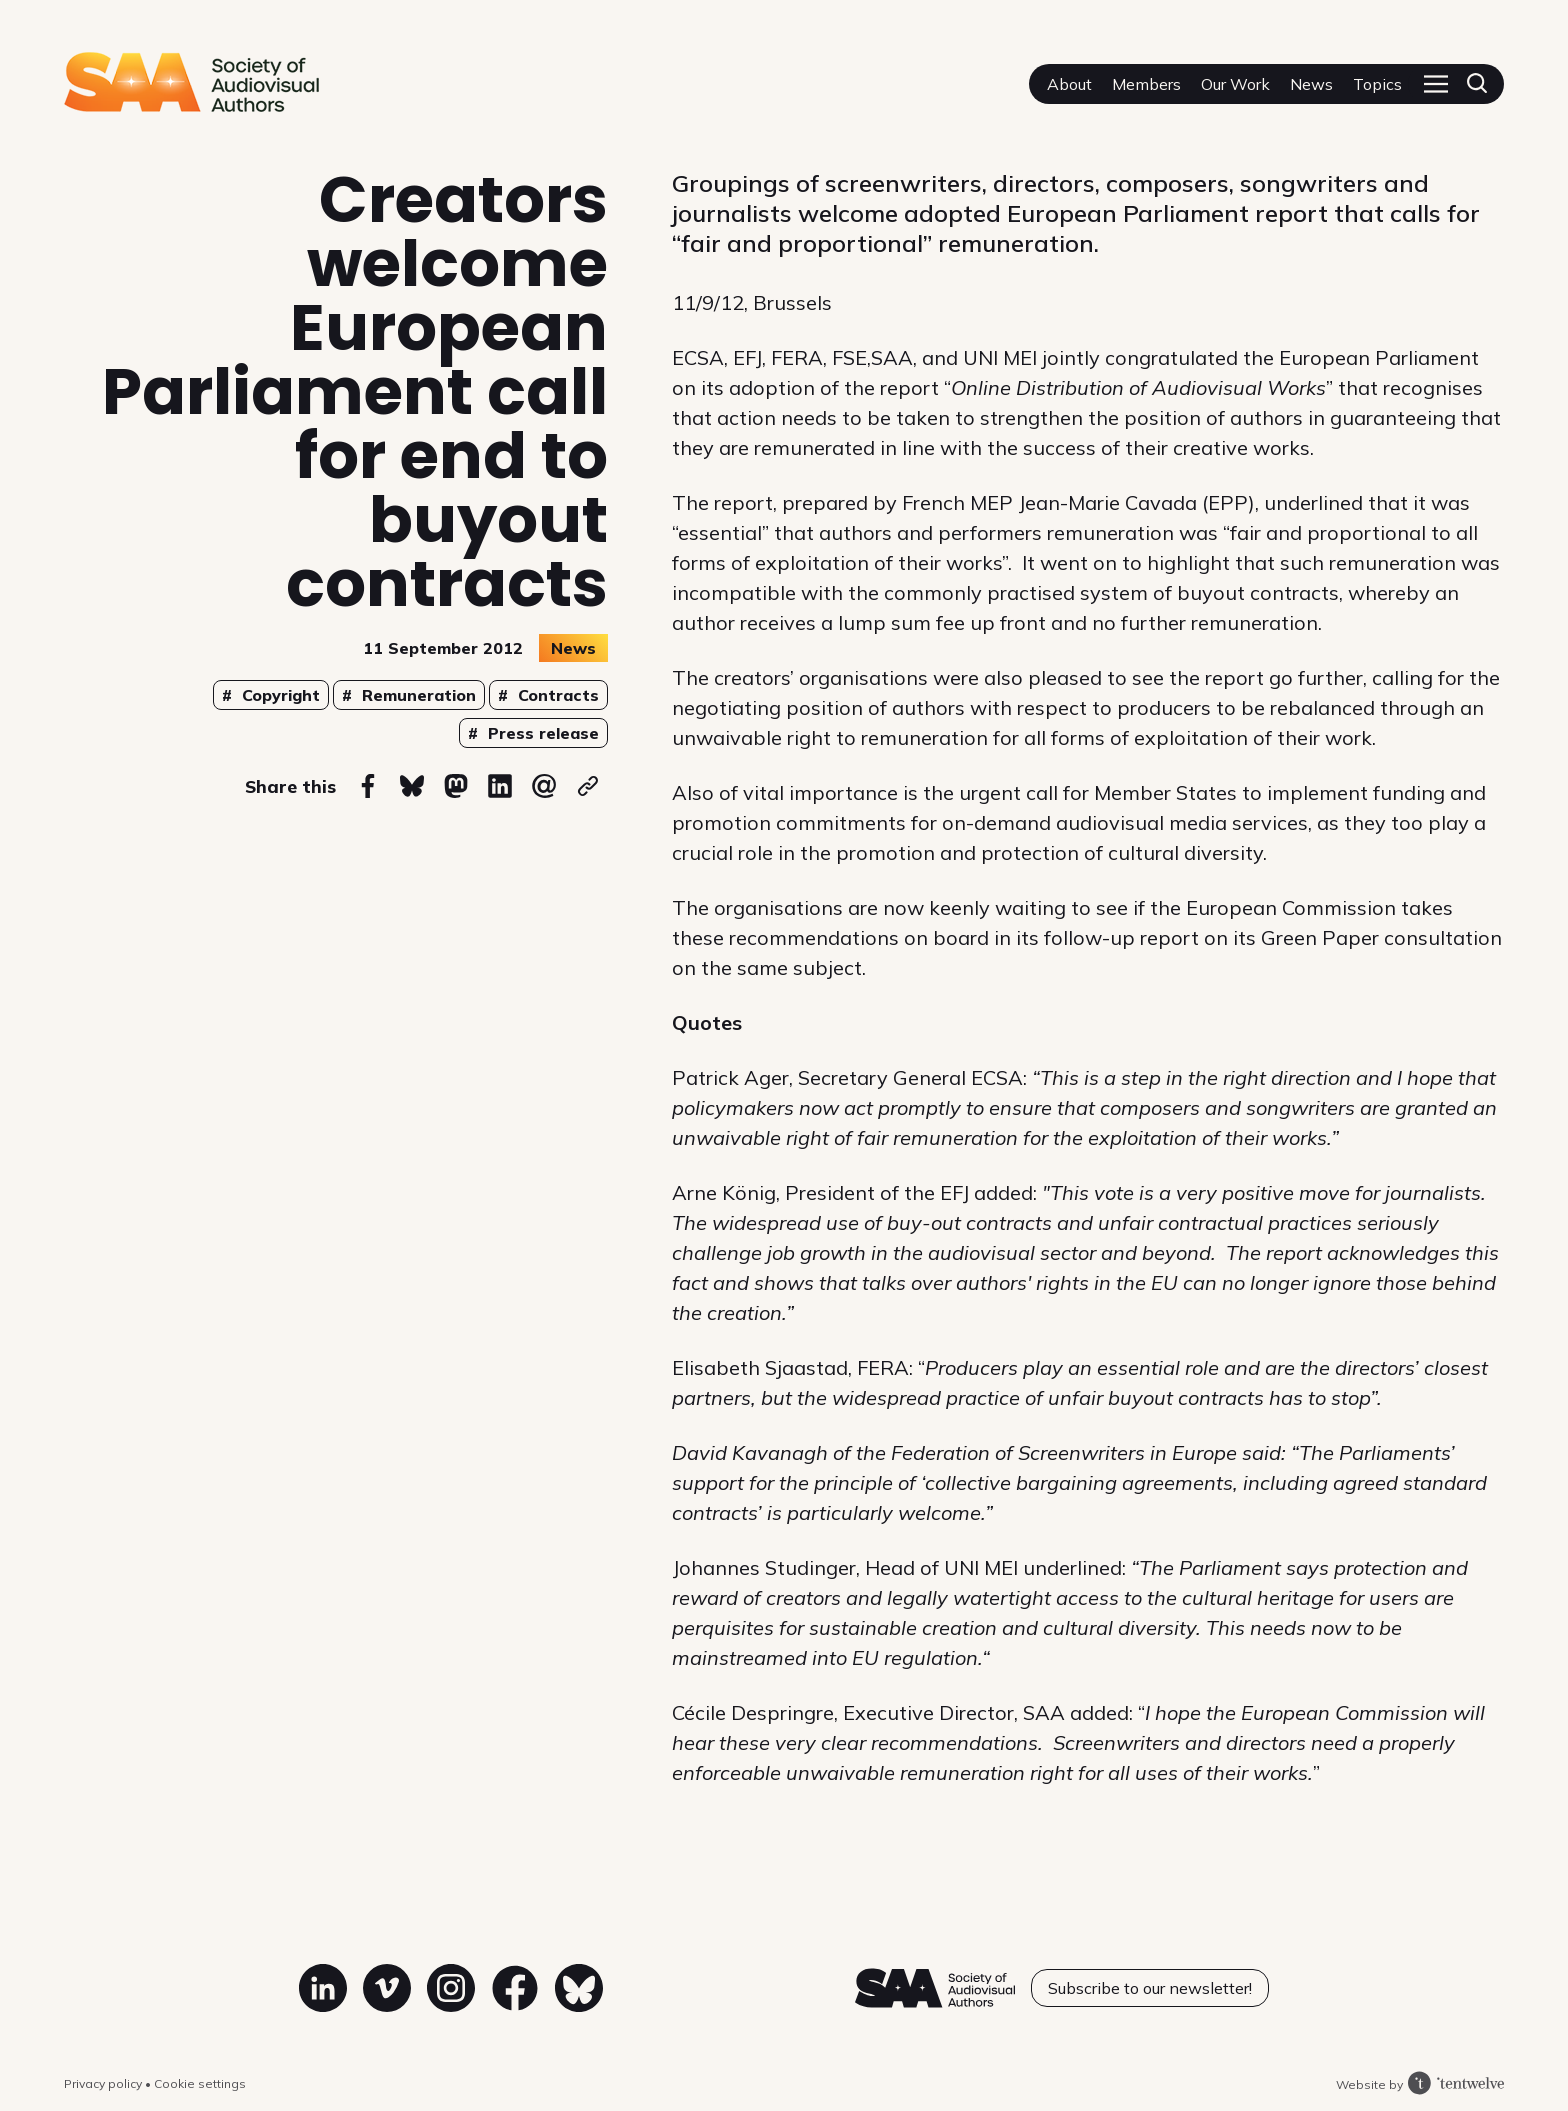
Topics (1377, 84)
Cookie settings (200, 2083)
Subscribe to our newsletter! (1150, 1988)
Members (1146, 84)
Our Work (1235, 84)
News (1311, 84)
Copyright (278, 695)
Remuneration (416, 695)
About (1069, 84)
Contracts (556, 695)
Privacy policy (104, 2083)
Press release (541, 733)
